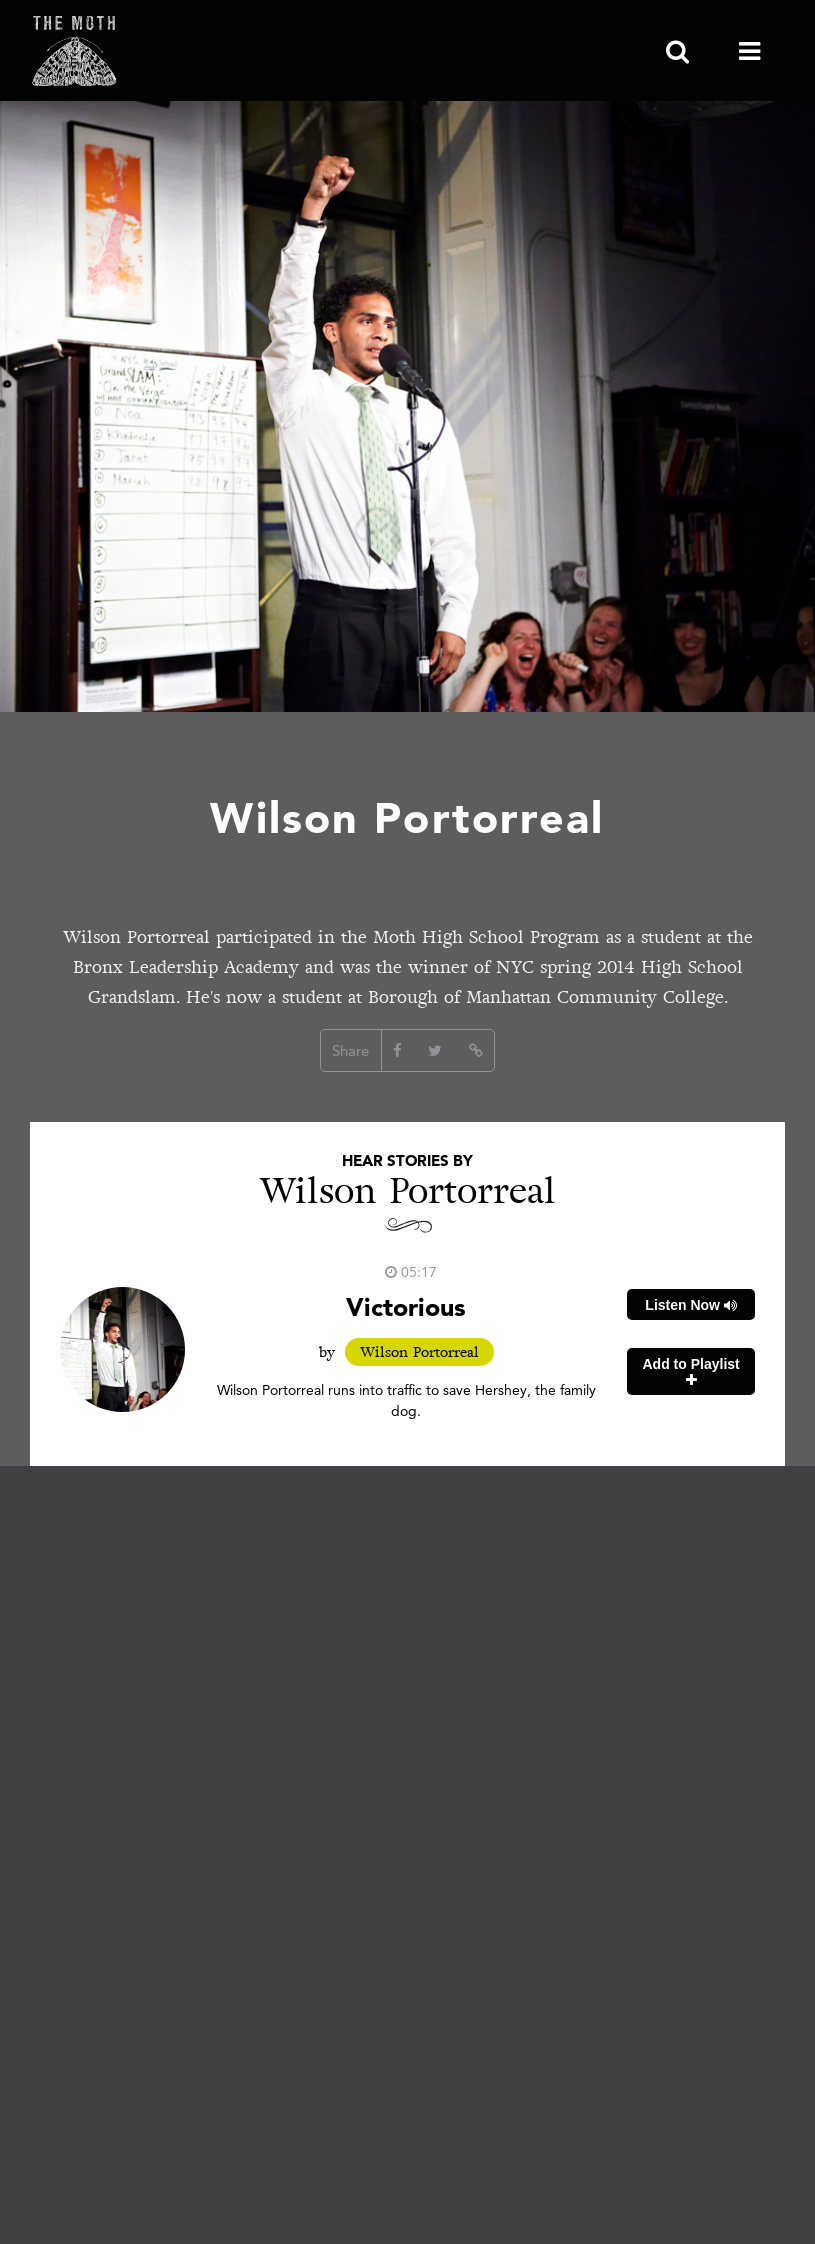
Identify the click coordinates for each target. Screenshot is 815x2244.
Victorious (406, 1306)
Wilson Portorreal (419, 1352)
